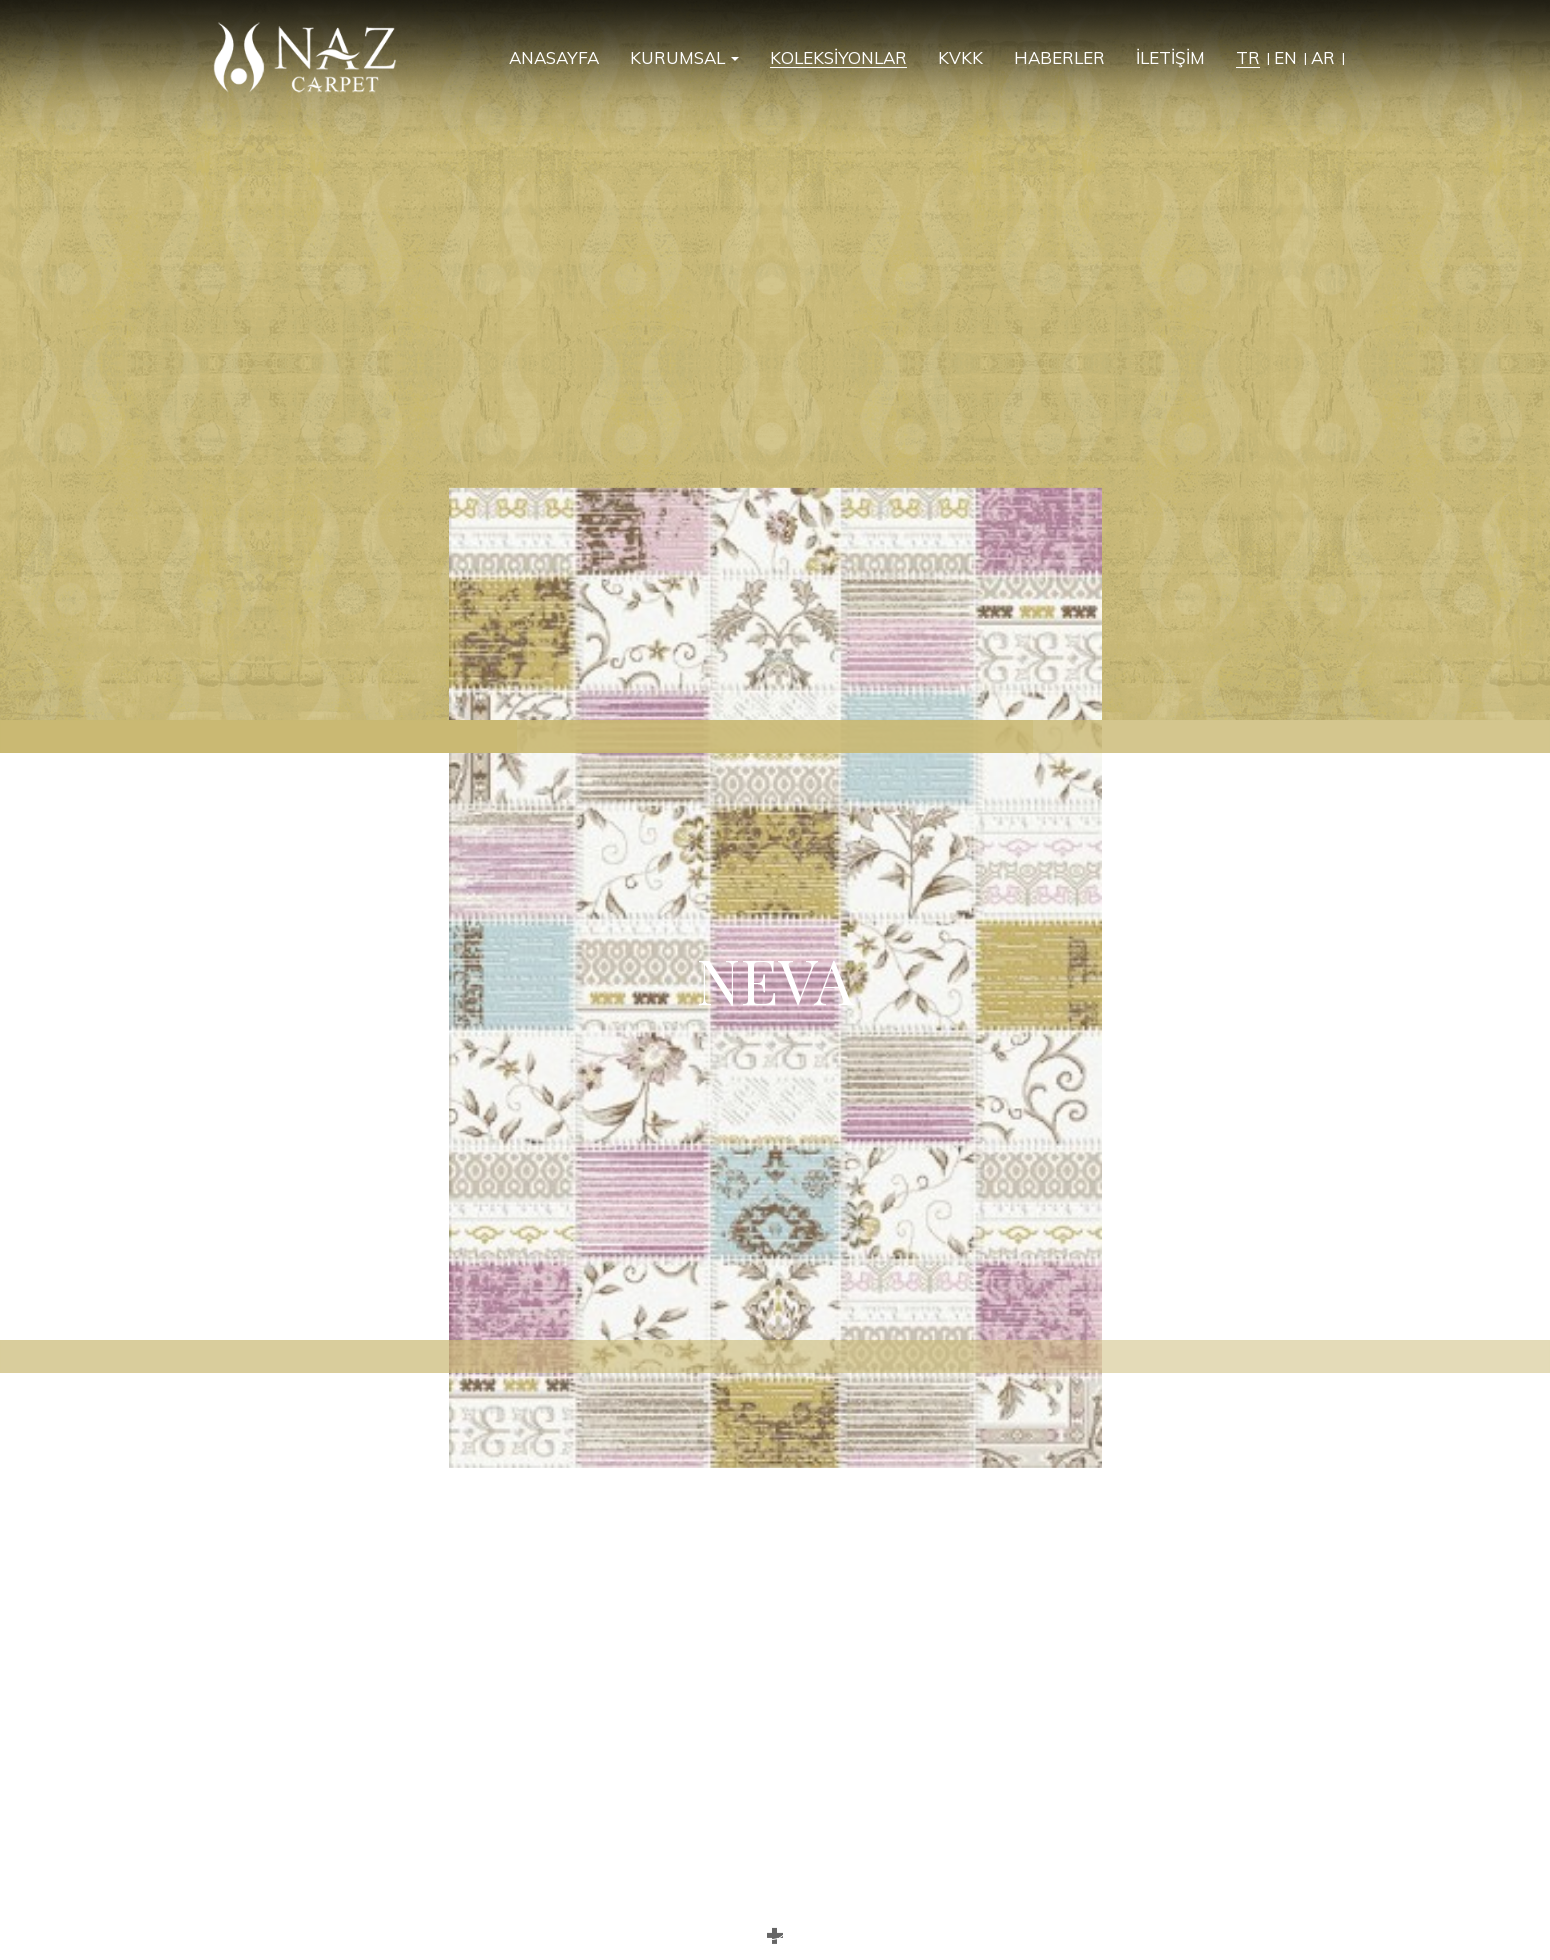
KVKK (960, 58)
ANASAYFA (554, 58)
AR (1323, 58)
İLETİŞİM (1170, 58)
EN (1285, 58)
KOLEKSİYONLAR (838, 58)
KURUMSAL (684, 58)
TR (1248, 58)
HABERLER (1059, 58)
